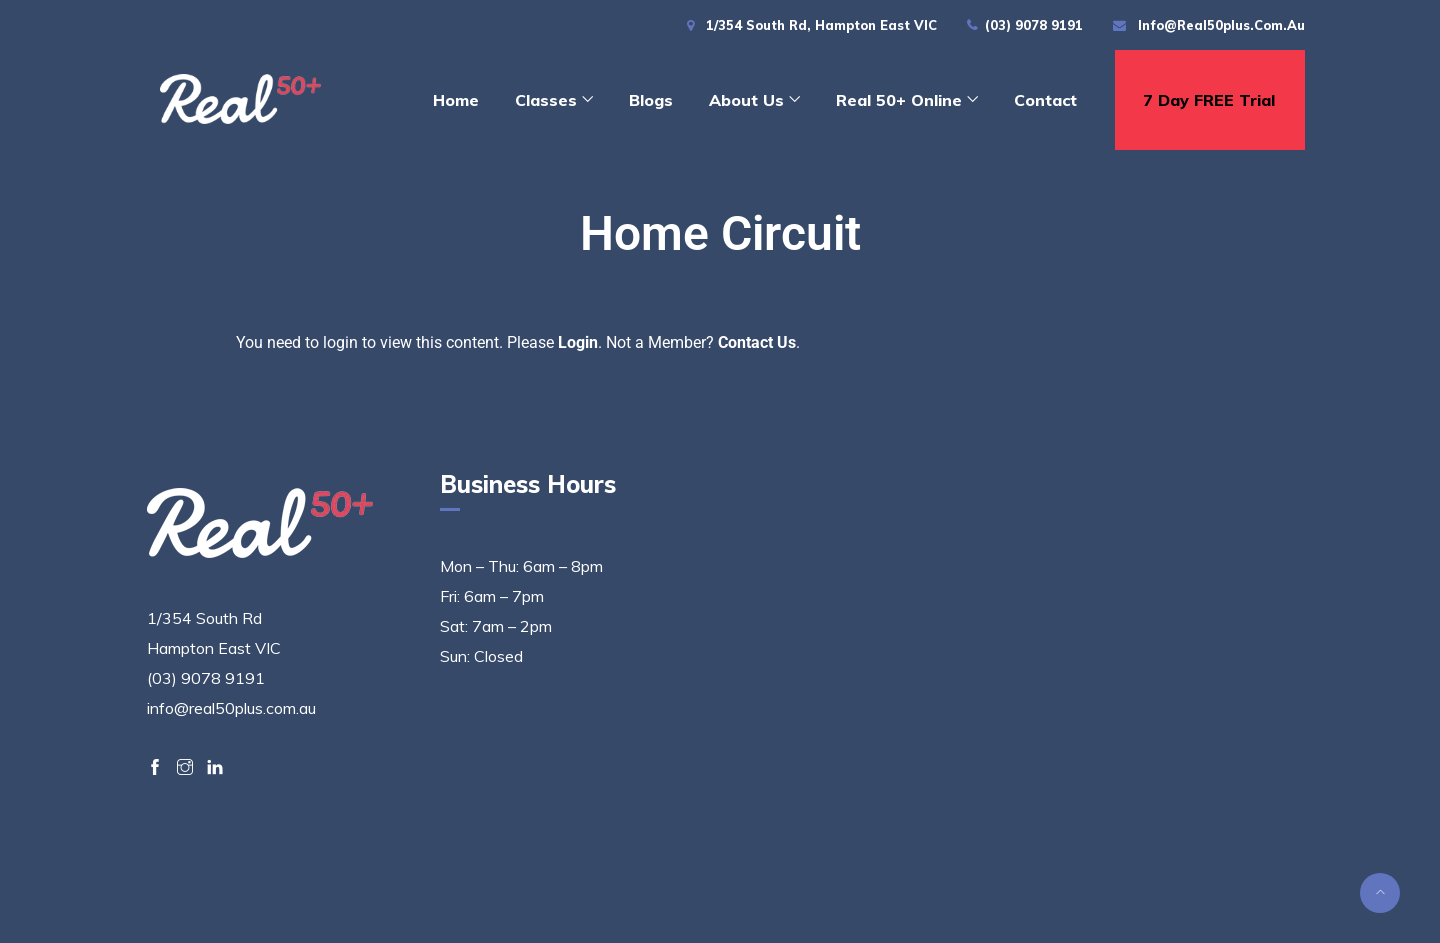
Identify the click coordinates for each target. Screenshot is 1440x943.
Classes (546, 100)
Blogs (651, 100)
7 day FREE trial (1209, 100)
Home (456, 100)
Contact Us (757, 342)
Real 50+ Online (899, 100)
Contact (1045, 100)
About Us (746, 100)
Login (578, 342)
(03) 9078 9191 (1034, 25)
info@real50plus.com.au (1221, 25)
